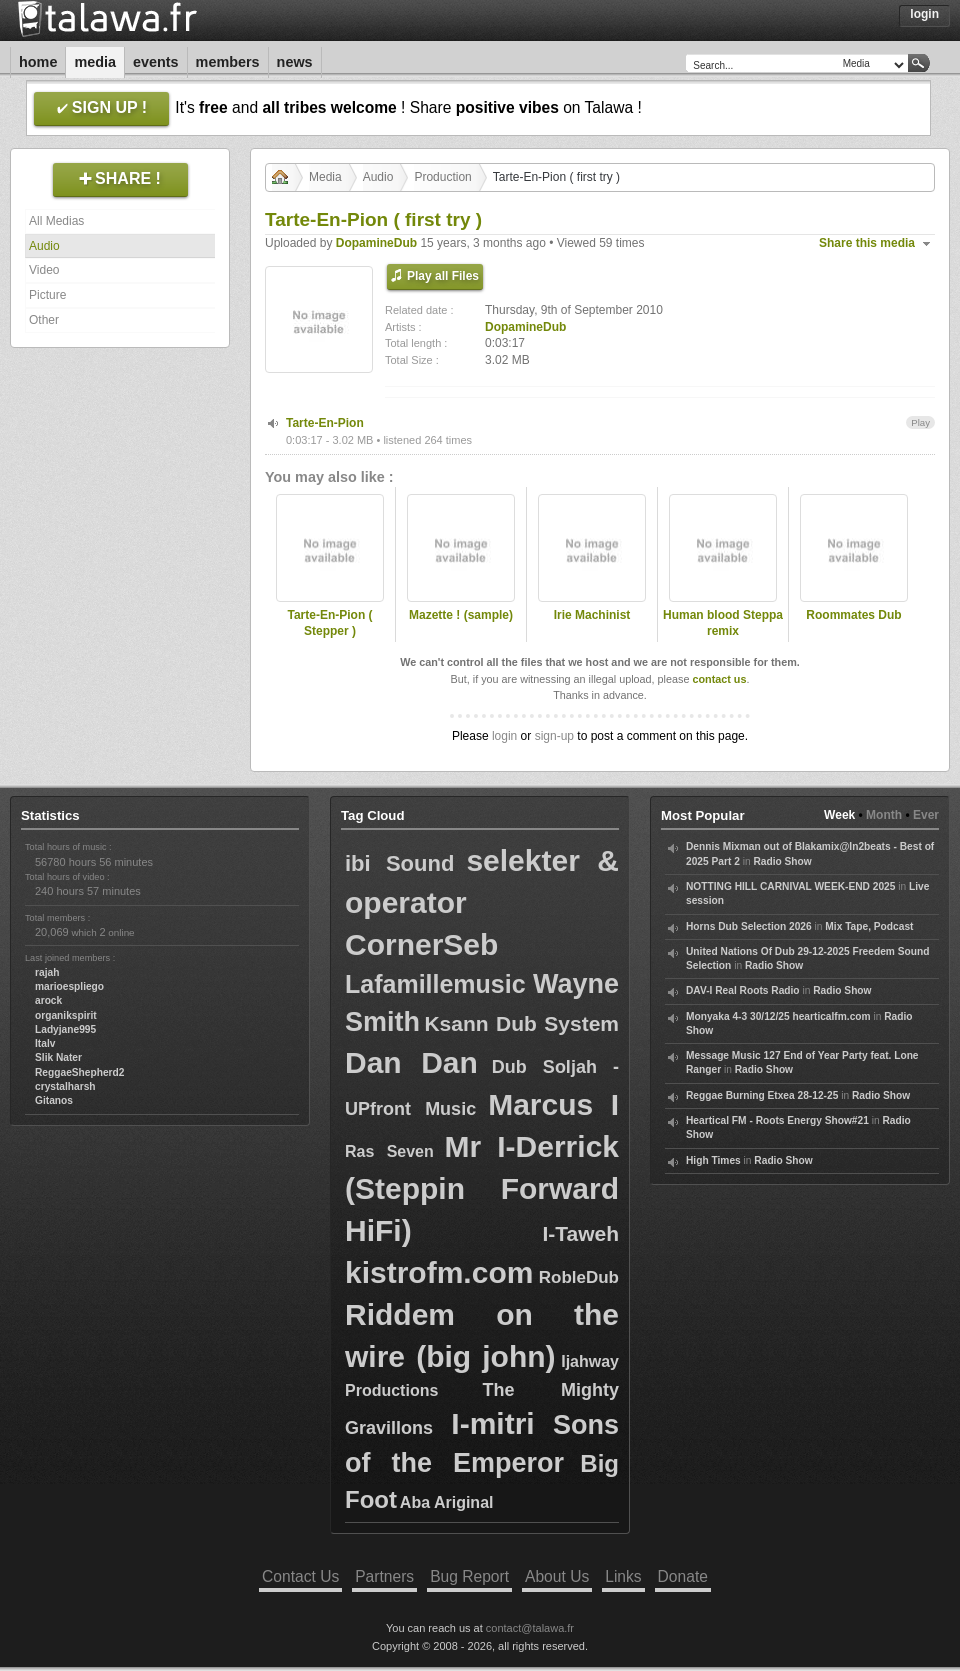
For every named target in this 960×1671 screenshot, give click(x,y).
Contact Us (300, 1576)
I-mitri (492, 1423)
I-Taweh (580, 1233)
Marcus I (553, 1104)
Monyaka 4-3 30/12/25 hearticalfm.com (778, 1016)
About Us (557, 1576)
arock (48, 1000)
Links (623, 1576)
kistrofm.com (439, 1272)
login (504, 736)
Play (920, 422)
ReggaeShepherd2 (79, 1072)
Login (924, 14)
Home (38, 62)
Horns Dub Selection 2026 (749, 926)
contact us (719, 679)
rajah (47, 972)
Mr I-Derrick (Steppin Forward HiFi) (482, 1188)
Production (442, 177)
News (295, 62)
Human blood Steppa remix (723, 623)
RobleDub (579, 1277)
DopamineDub (376, 243)
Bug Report (469, 1576)
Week (839, 815)
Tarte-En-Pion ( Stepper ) (329, 623)
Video (44, 270)
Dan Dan (411, 1062)
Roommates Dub (853, 615)
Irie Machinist (592, 615)
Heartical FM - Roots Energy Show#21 (777, 1120)
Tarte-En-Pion (325, 423)
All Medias (56, 221)
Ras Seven (389, 1151)
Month (884, 815)
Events (156, 62)
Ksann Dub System (521, 1023)
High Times (713, 1160)
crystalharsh (65, 1086)
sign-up (554, 736)
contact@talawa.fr (530, 1628)
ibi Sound (399, 863)
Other (44, 320)
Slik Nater (58, 1057)
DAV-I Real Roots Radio (743, 990)
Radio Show (782, 861)
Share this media (867, 243)
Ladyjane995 (65, 1029)
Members (228, 62)
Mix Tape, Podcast (869, 926)
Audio (44, 246)
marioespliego (69, 986)
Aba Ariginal (447, 1502)
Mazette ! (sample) (461, 615)
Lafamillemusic (435, 984)
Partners (384, 1576)
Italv (45, 1043)
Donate (683, 1576)
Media (95, 62)
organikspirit (66, 1015)
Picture (47, 295)
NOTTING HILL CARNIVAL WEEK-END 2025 (790, 886)
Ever (926, 815)
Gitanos (54, 1100)
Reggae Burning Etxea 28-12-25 (762, 1095)
